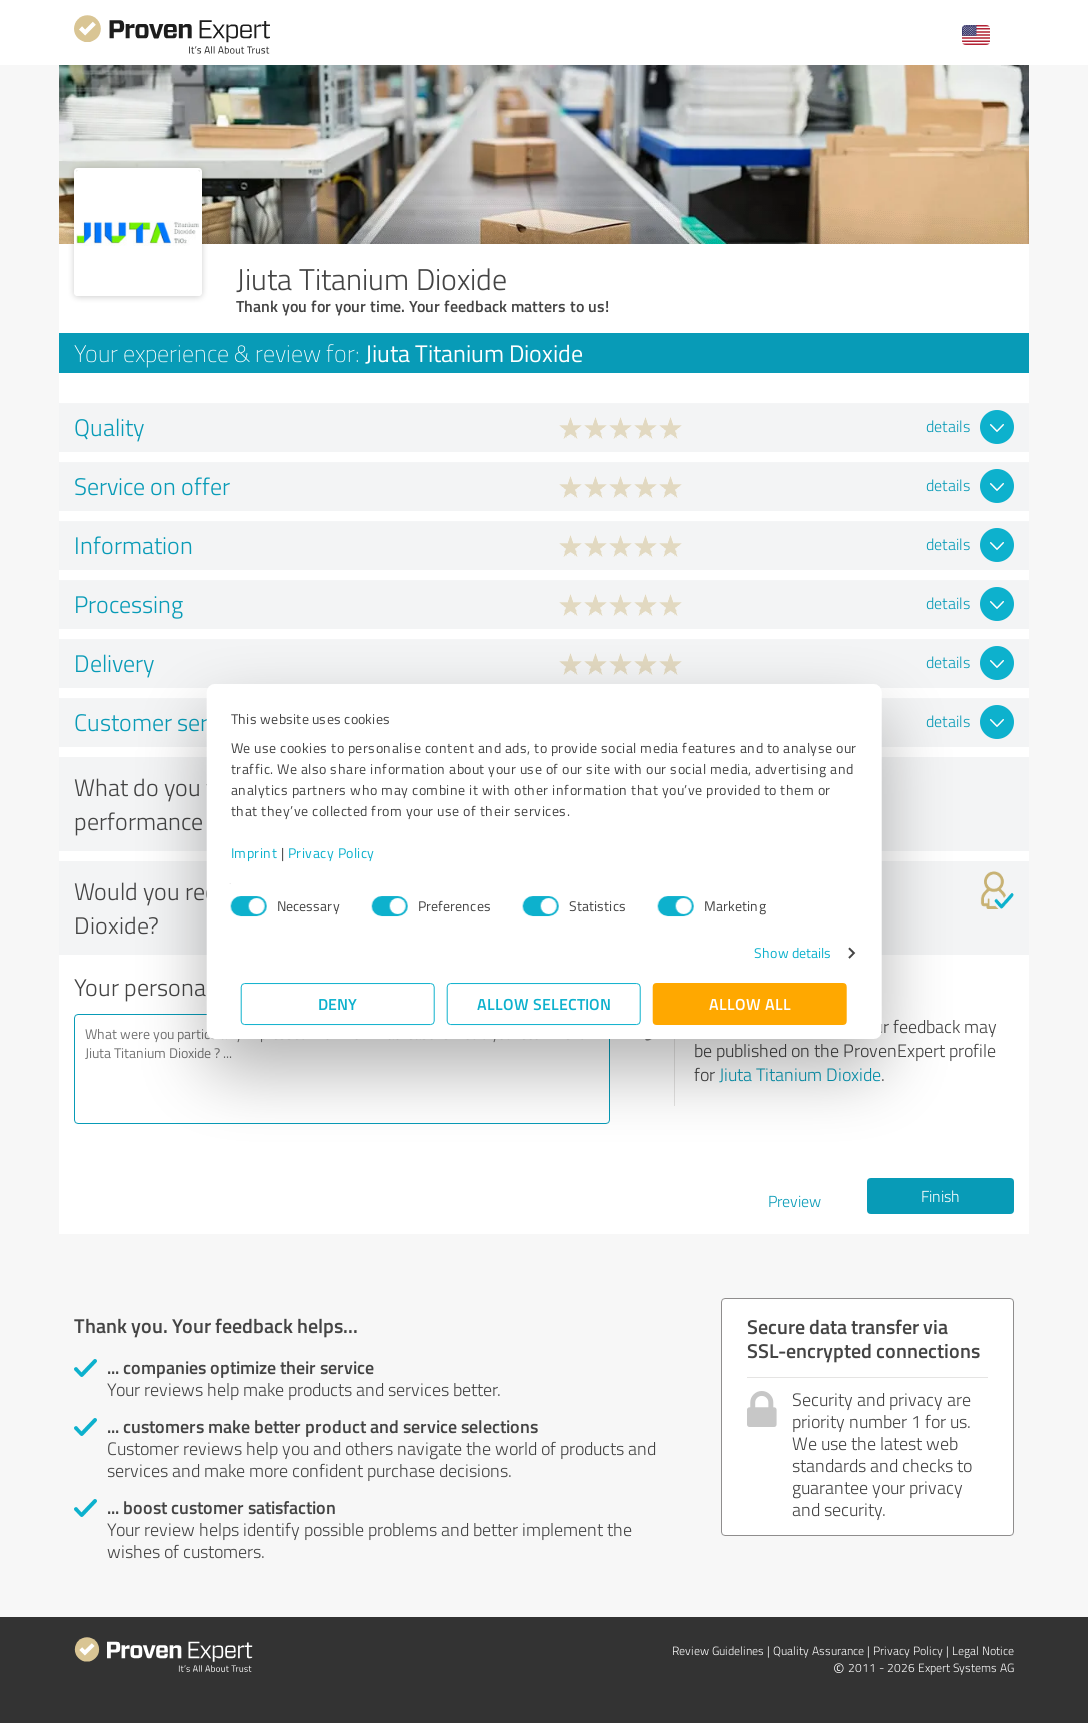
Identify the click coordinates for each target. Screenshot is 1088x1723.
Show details (782, 952)
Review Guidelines (718, 1650)
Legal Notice (983, 1650)
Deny (338, 1003)
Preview (794, 1201)
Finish (940, 1196)
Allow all (750, 1003)
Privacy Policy (341, 852)
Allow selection (544, 1003)
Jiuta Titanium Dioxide (800, 1074)
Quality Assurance (818, 1650)
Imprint (264, 852)
